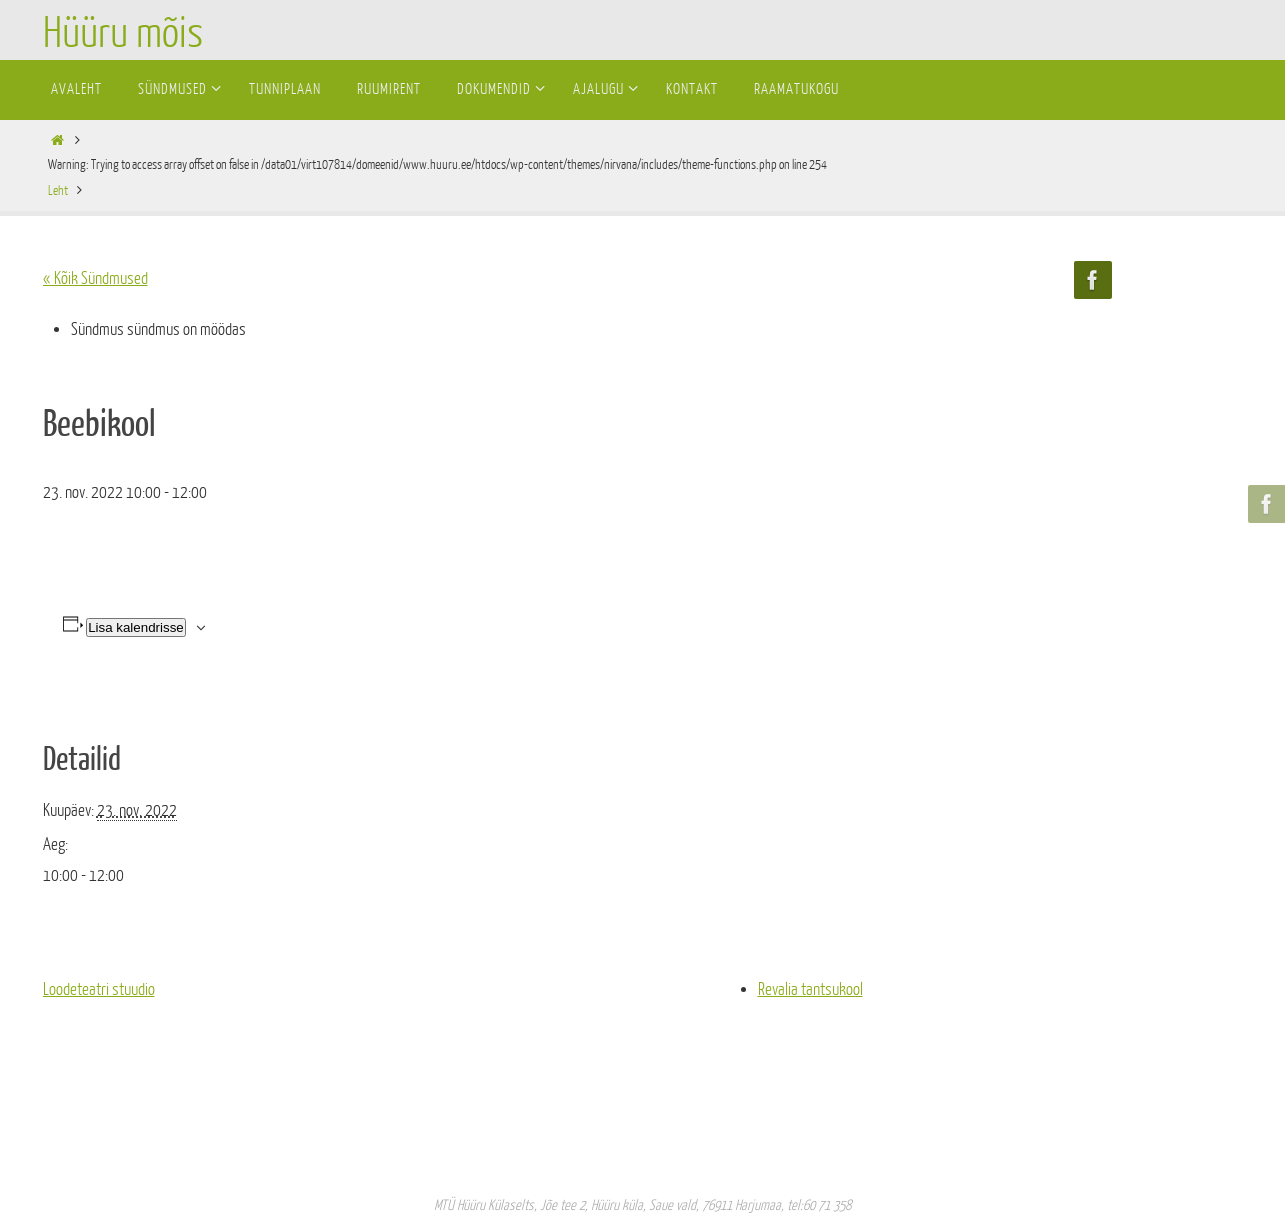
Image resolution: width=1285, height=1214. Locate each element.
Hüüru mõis (123, 34)
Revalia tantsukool (810, 989)
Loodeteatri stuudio (99, 989)
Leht (58, 190)
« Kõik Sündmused (95, 278)
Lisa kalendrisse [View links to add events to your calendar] (136, 627)
